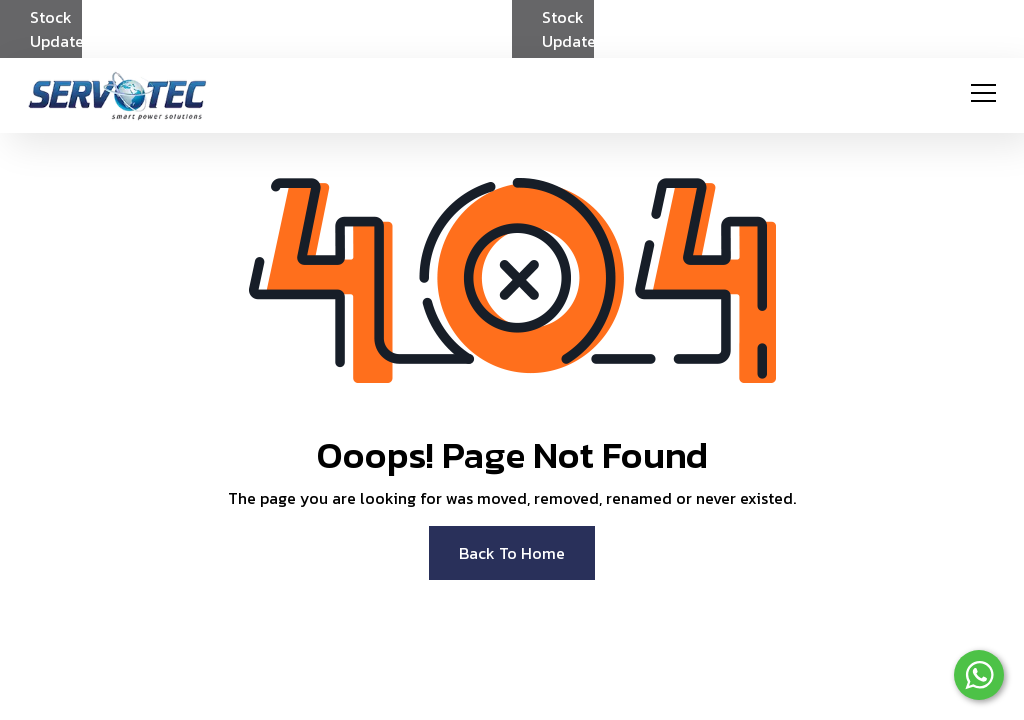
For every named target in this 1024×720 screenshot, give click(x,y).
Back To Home (512, 553)
